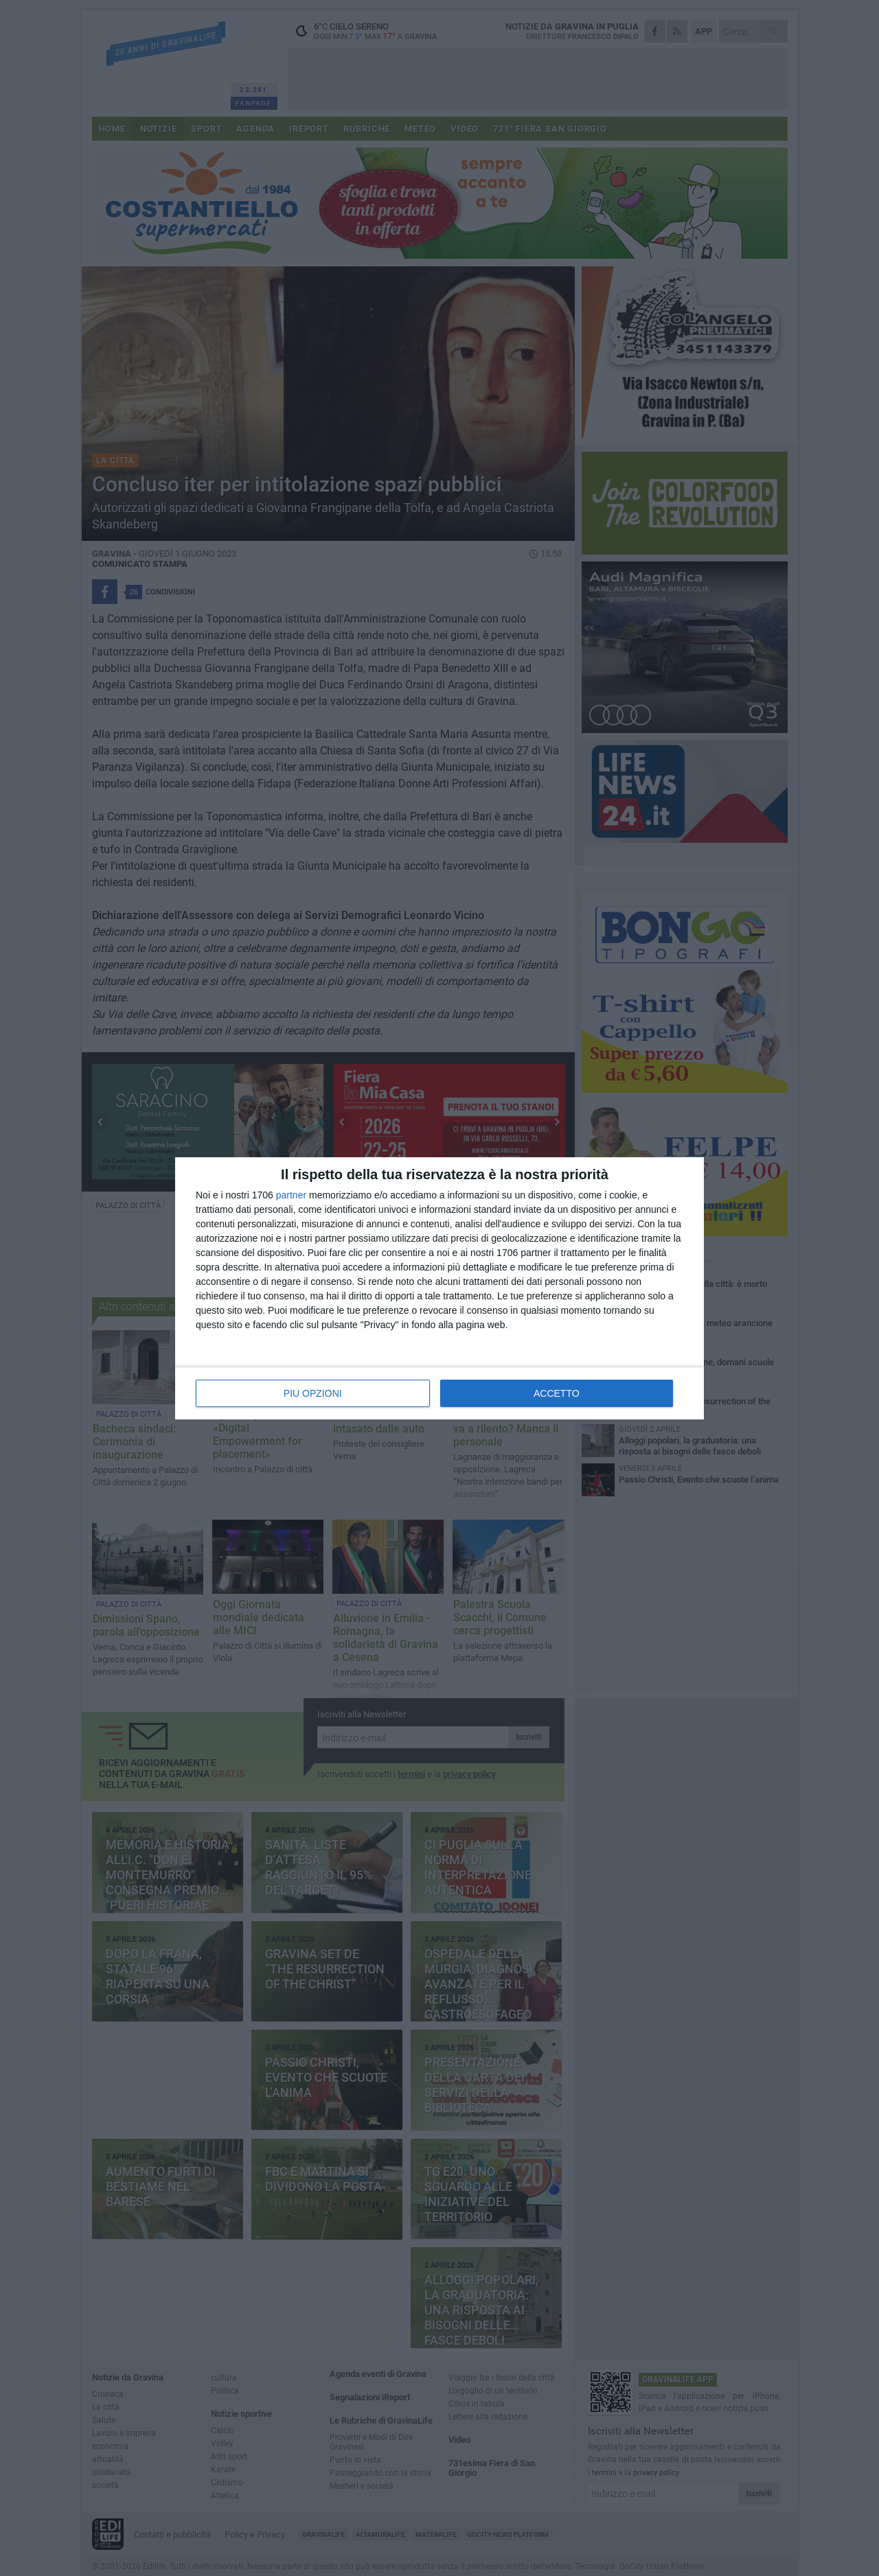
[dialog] (439, 1288)
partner (291, 1195)
